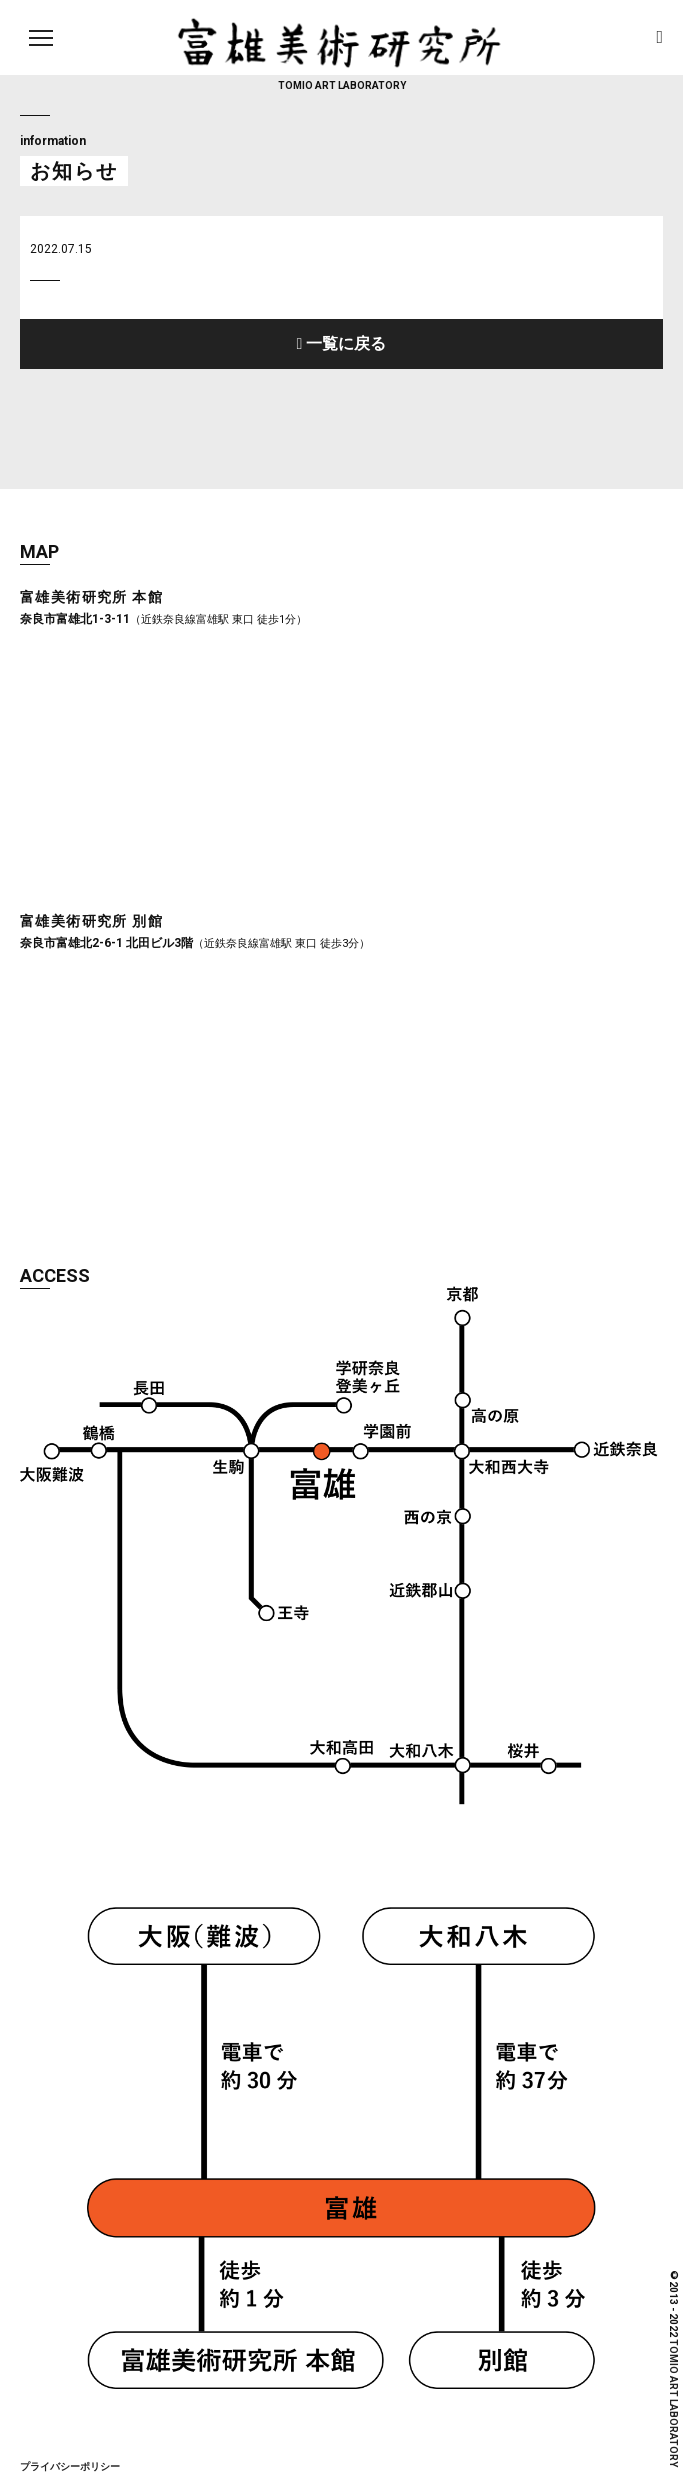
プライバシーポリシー (70, 2466)
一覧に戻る (344, 343)
